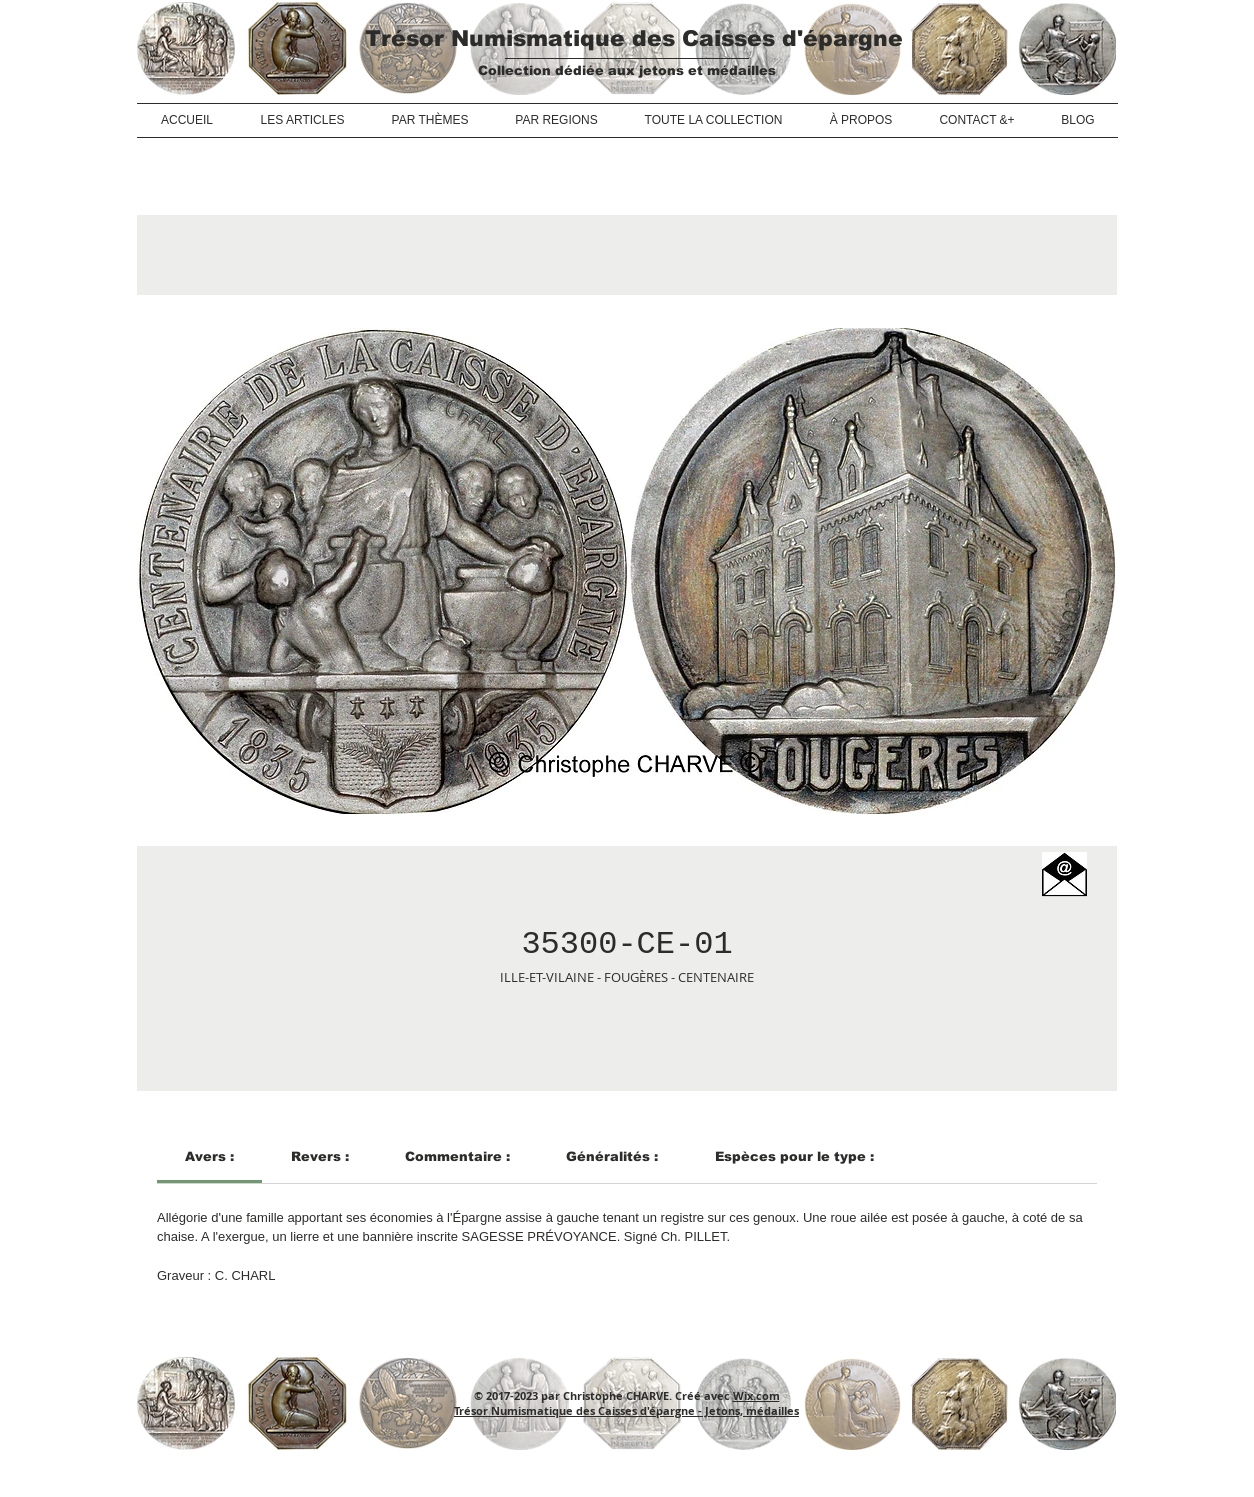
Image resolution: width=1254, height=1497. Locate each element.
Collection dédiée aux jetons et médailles (627, 70)
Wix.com (756, 1395)
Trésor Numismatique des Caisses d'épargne (634, 38)
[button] (1064, 874)
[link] (209, 1156)
